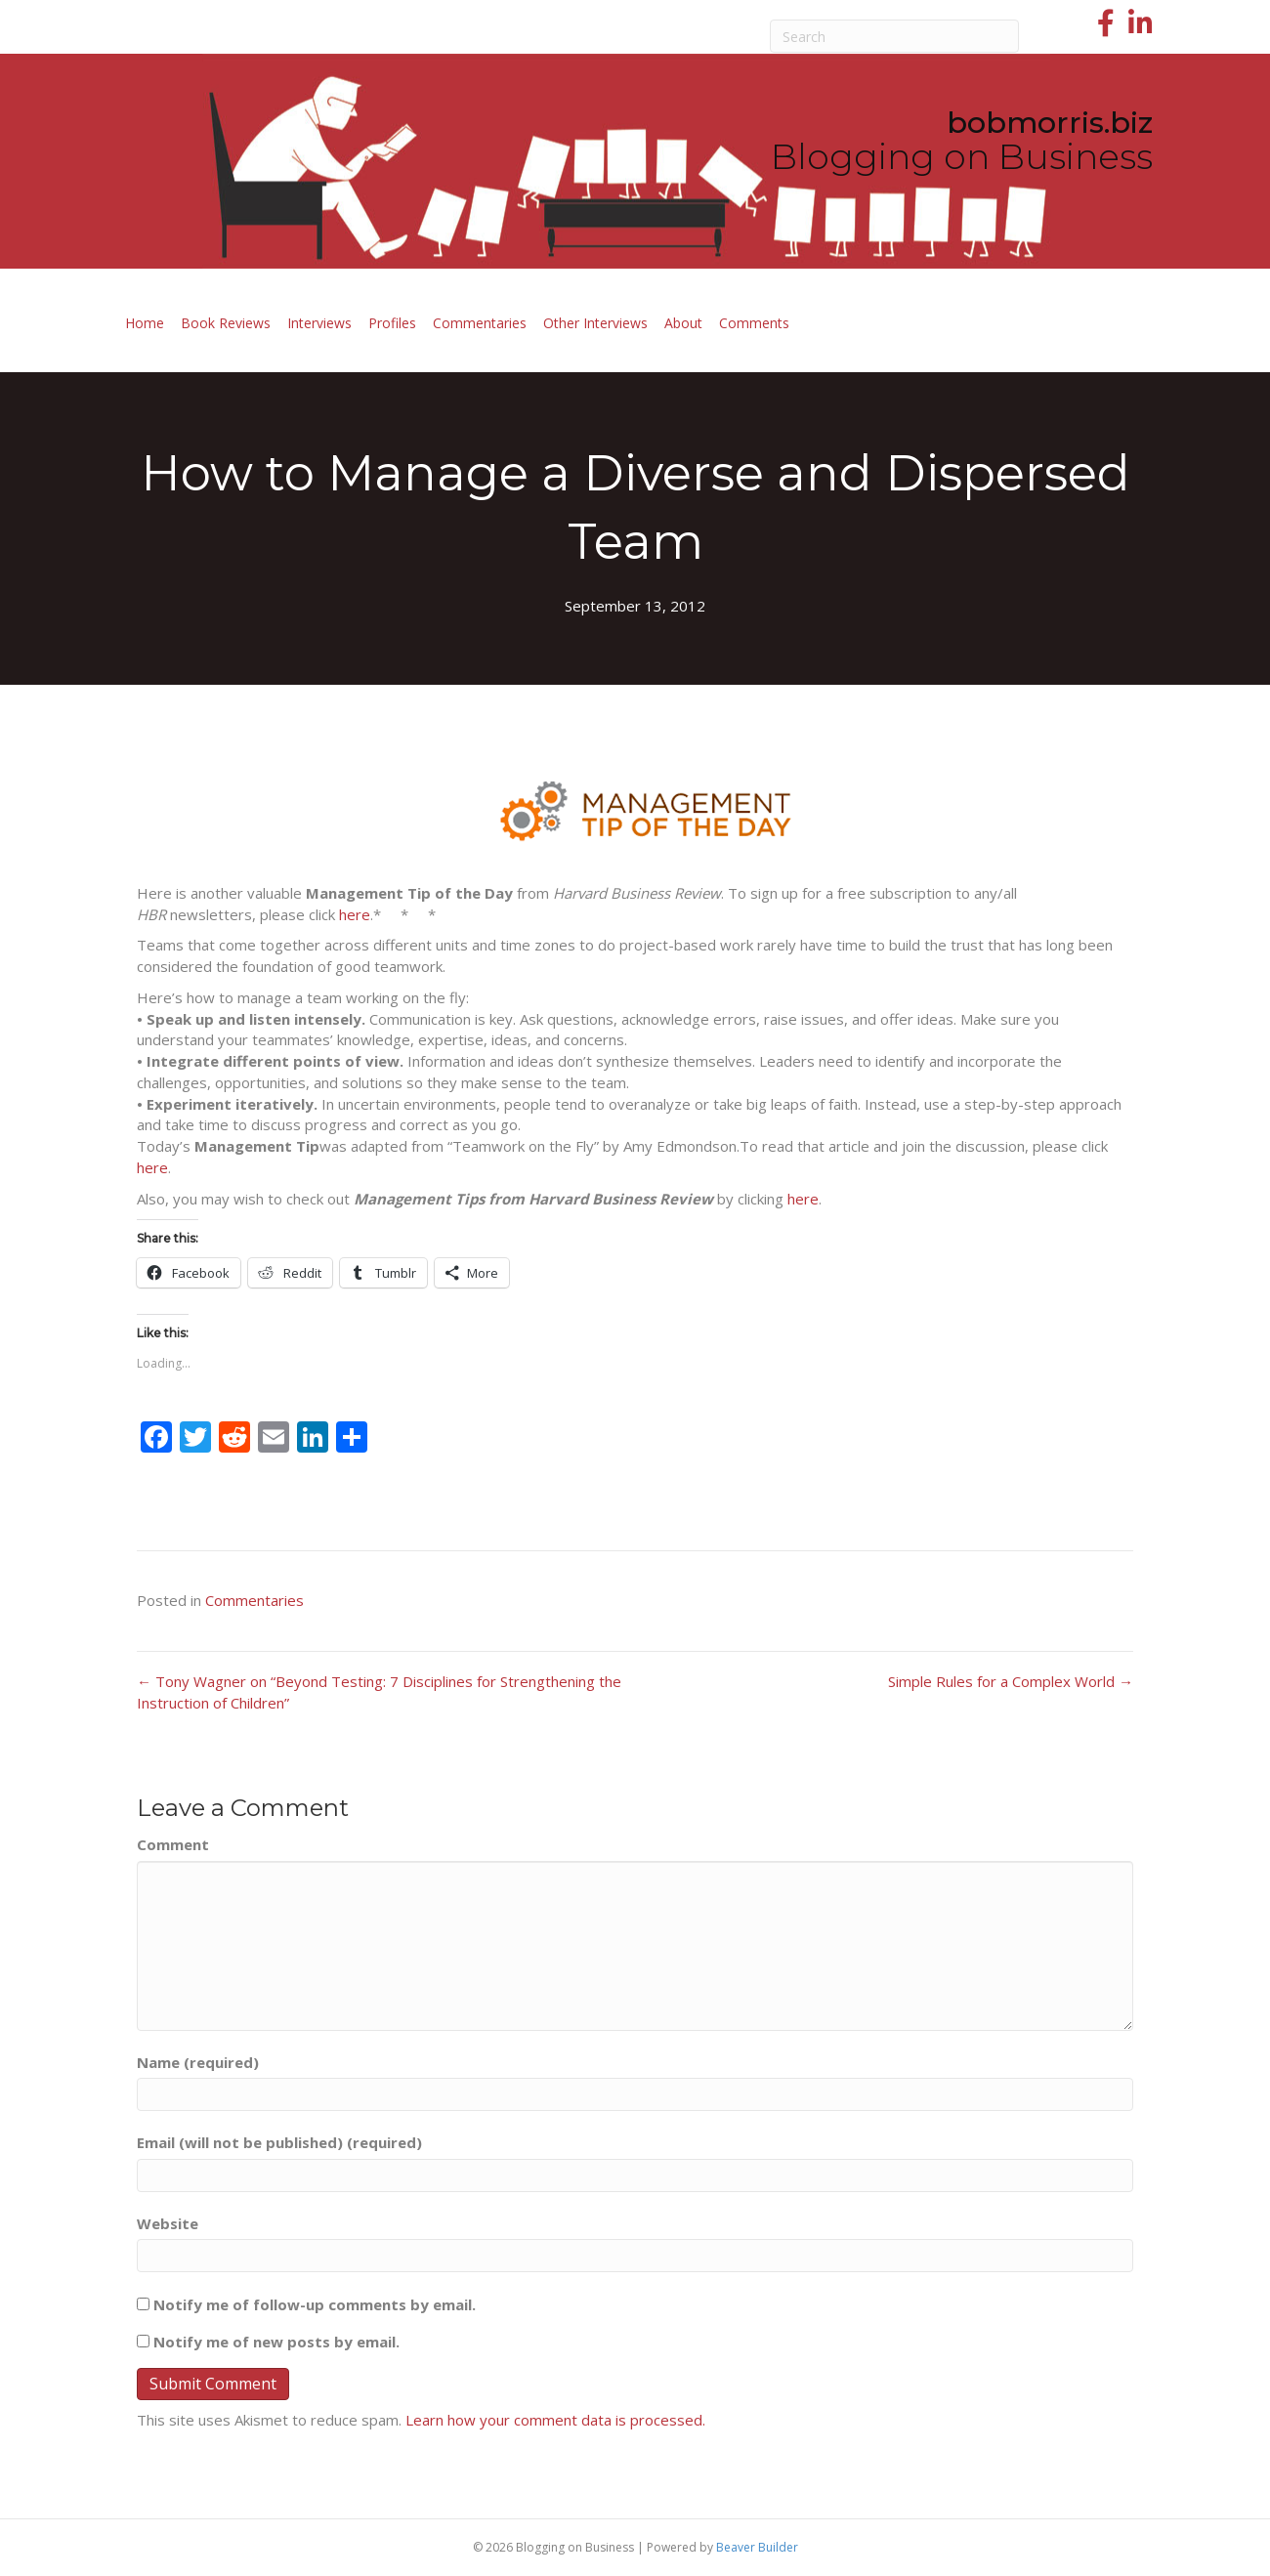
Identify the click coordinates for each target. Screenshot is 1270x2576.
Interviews (319, 323)
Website (167, 2223)
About (683, 323)
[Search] (895, 36)
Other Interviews (595, 323)
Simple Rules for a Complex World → (1010, 1681)
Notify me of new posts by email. (276, 2341)
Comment (173, 1844)
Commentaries (480, 323)
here (354, 914)
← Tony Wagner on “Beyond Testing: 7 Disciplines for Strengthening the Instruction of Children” (379, 1691)
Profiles (392, 323)
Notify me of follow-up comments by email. (314, 2304)
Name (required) (198, 2062)
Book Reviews (226, 323)
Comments (754, 323)
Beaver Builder (757, 2547)
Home (144, 323)
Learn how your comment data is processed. (555, 2419)
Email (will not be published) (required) (279, 2142)
